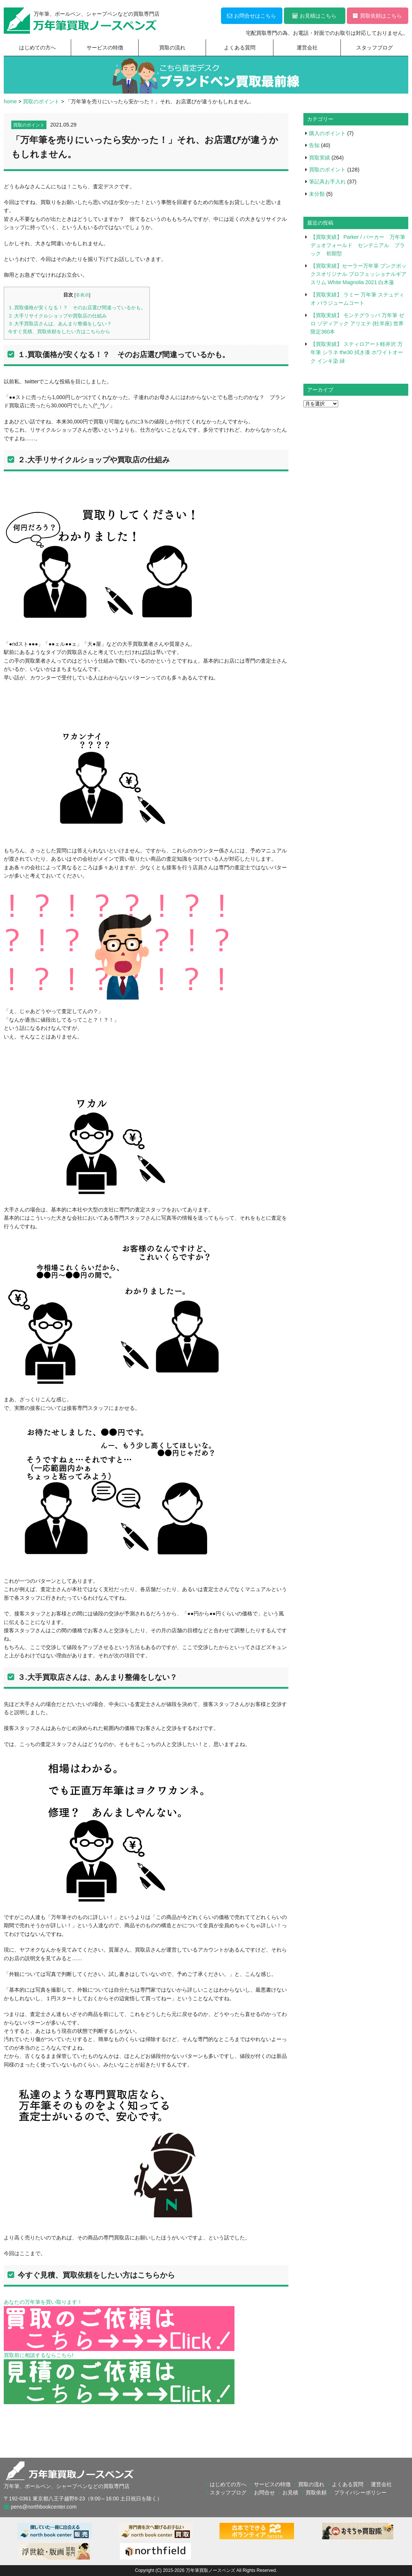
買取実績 (319, 158)
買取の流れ (172, 48)
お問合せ (264, 2493)
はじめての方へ (37, 48)
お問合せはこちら (251, 16)
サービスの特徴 (105, 48)
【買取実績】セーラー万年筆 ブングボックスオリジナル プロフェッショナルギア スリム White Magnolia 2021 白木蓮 (358, 274)
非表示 (82, 295)
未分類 (317, 194)
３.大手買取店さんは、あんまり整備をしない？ (60, 323)
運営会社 (307, 48)
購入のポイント (327, 133)
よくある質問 (239, 48)
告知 (314, 145)
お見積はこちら (314, 16)
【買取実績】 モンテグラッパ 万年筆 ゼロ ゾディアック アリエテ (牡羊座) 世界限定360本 (357, 323)
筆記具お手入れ (327, 182)
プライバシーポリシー (360, 2493)
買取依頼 (316, 2493)
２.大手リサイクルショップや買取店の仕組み (57, 316)
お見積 (290, 2493)
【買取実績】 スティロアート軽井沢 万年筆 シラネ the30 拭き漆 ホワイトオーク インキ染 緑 (356, 352)
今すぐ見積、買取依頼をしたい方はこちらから (59, 331)
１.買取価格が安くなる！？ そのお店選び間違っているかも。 (77, 307)
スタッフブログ (374, 48)
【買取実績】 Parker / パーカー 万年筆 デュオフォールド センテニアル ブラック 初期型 (360, 245)
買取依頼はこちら (377, 16)
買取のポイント (29, 125)
